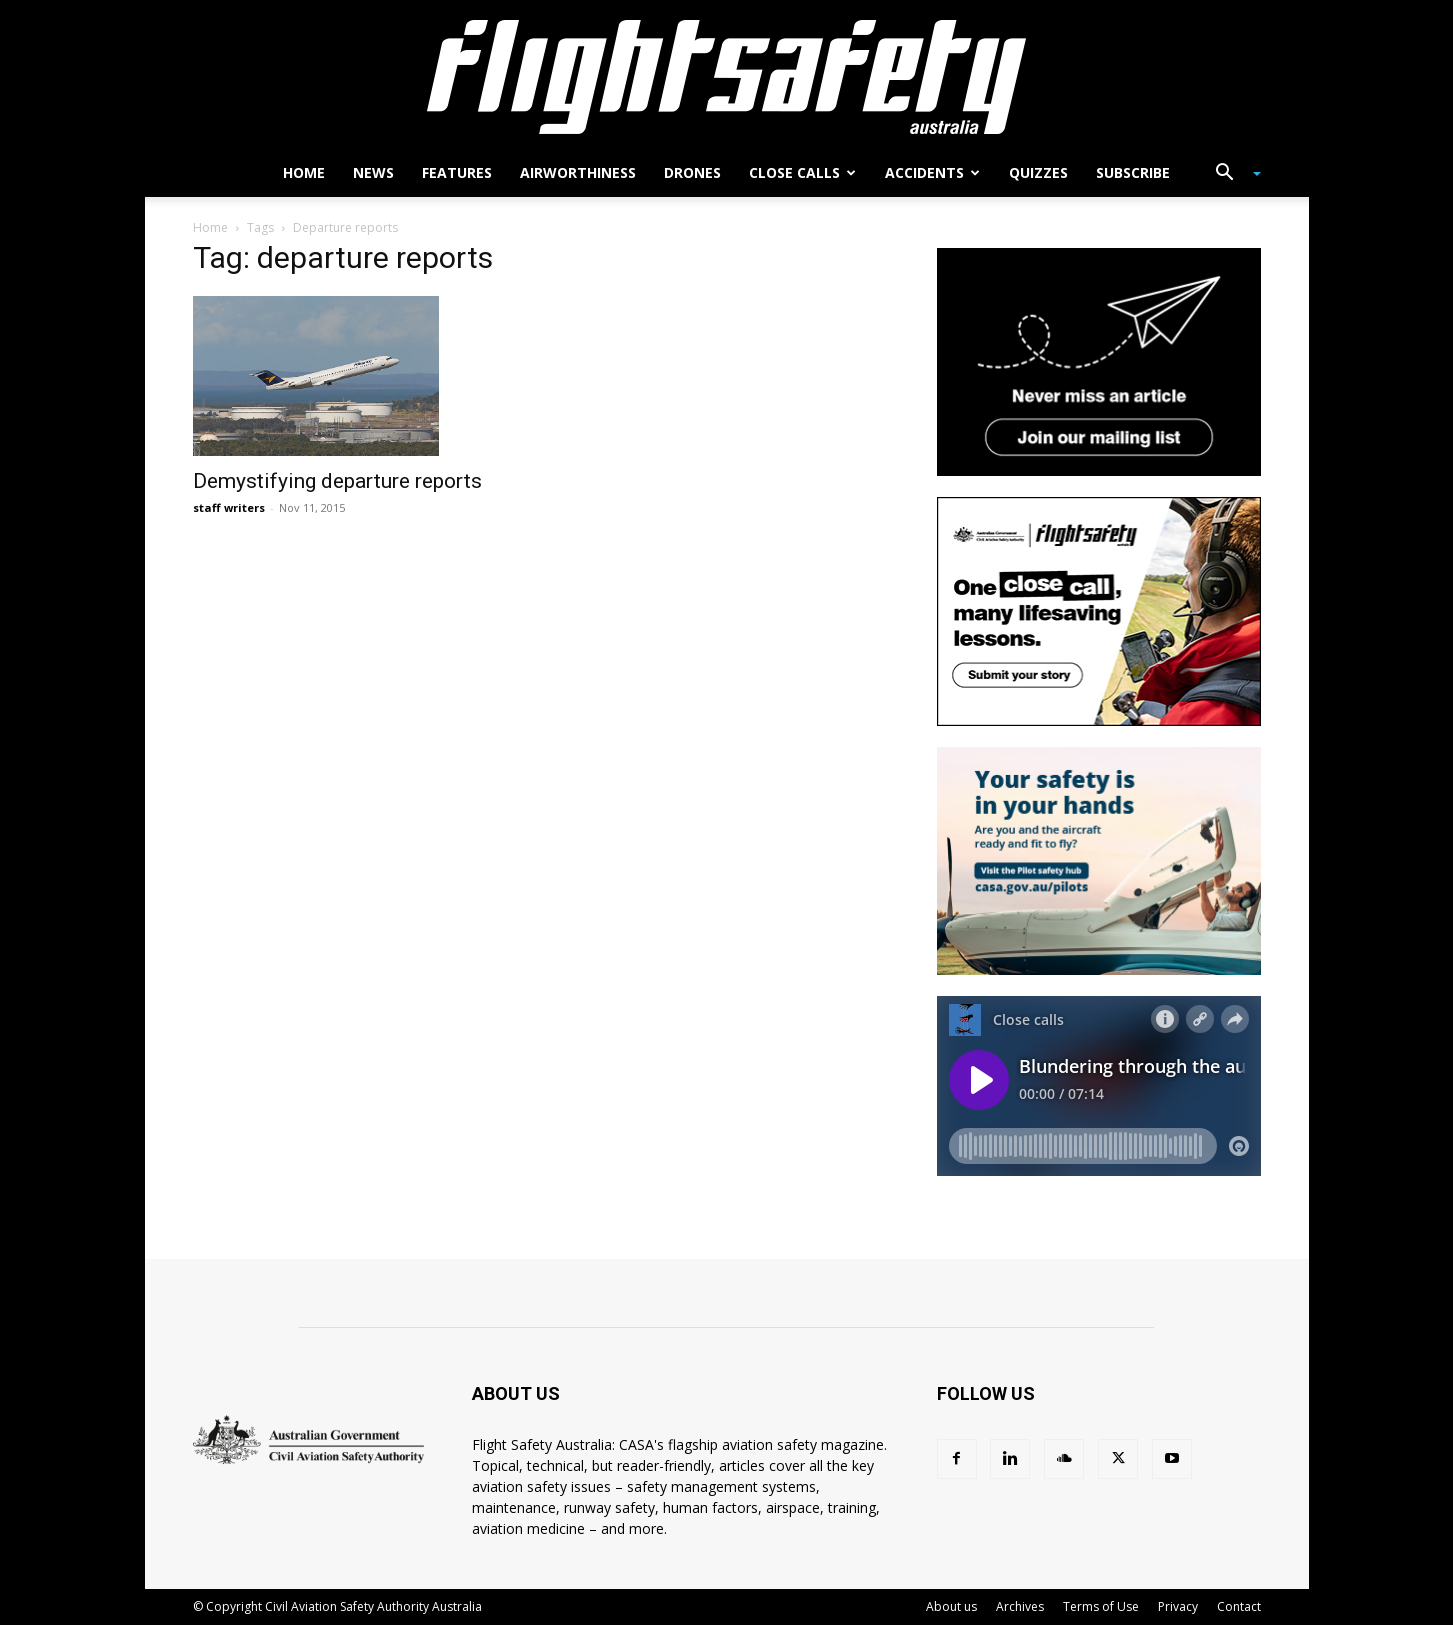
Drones (692, 172)
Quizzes (1038, 172)
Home (304, 172)
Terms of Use (1101, 1606)
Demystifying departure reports (337, 481)
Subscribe (1133, 172)
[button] (1231, 174)
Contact (1239, 1606)
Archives (1020, 1606)
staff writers (229, 507)
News (373, 172)
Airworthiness (578, 172)
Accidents (932, 172)
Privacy (1178, 1606)
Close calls (802, 172)
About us (951, 1606)
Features (457, 172)
